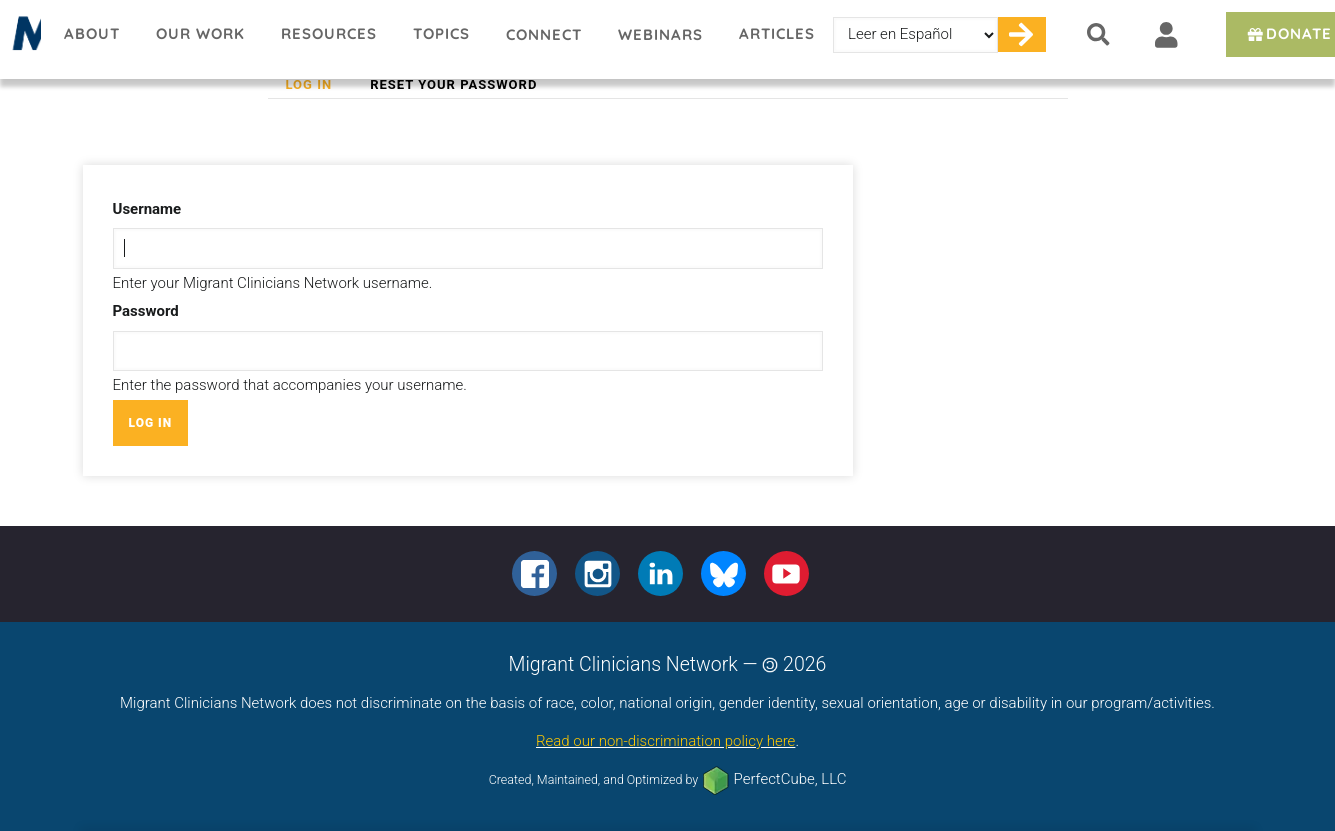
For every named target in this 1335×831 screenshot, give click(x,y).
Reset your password (453, 84)
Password (146, 311)
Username (147, 209)
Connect (544, 34)
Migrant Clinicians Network (23, 39)
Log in (318, 85)
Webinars (660, 34)
